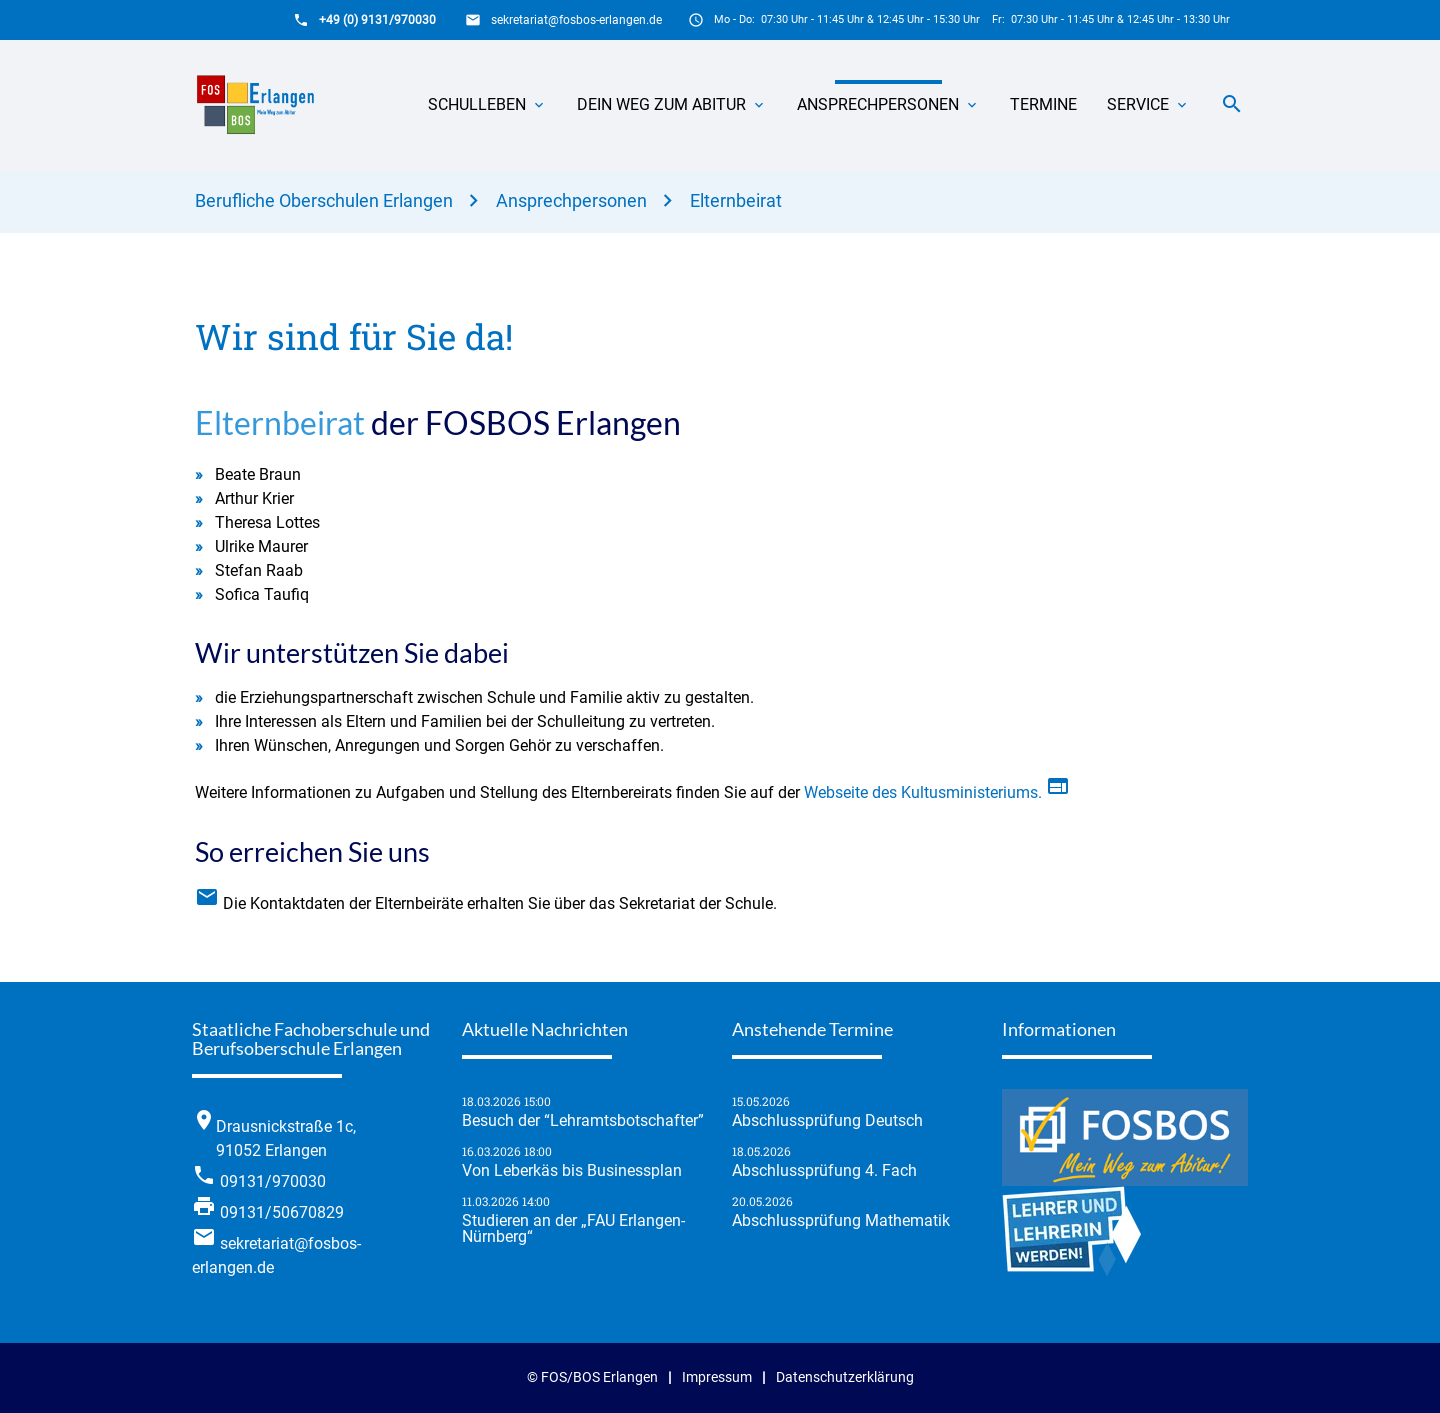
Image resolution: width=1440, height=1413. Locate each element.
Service (1138, 104)
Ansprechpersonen (878, 104)
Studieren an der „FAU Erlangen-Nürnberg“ (573, 1229)
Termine (1043, 104)
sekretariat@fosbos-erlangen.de (576, 20)
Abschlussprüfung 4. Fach (824, 1171)
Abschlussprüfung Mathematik (841, 1221)
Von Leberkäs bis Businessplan (572, 1171)
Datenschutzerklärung (845, 1377)
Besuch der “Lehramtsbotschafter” (583, 1121)
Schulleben (477, 104)
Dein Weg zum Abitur (661, 104)
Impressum (717, 1377)
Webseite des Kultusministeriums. (985, 792)
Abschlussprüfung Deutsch (827, 1121)
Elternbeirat (736, 200)
